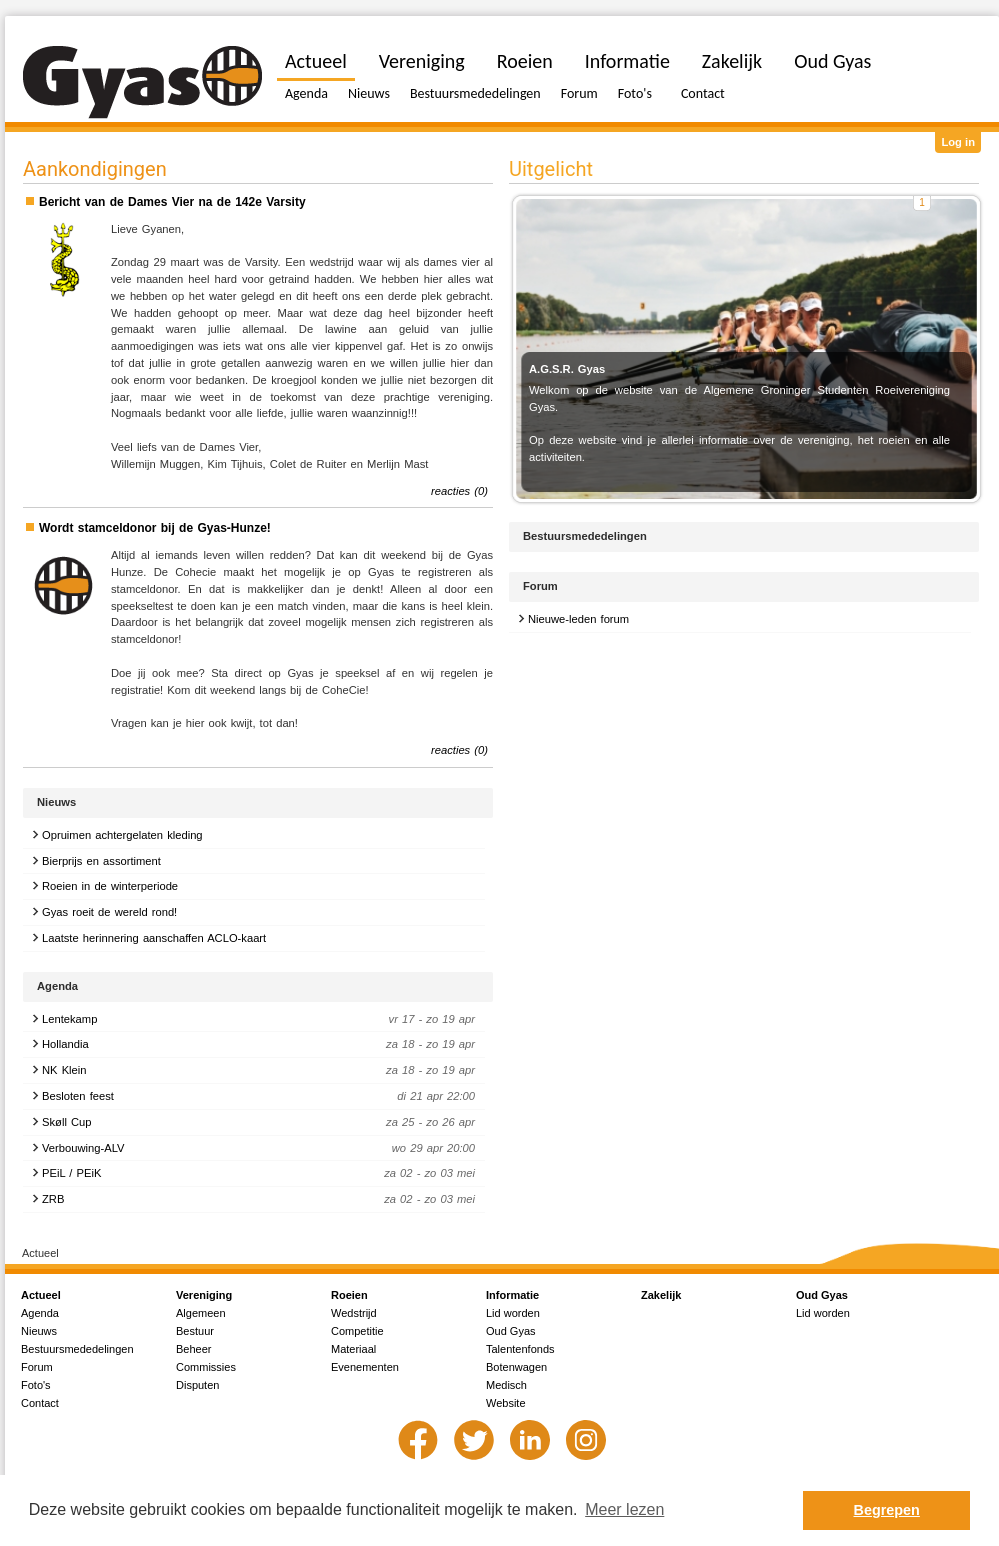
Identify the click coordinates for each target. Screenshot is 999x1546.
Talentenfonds (520, 1349)
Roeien (525, 61)
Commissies (206, 1367)
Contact (703, 93)
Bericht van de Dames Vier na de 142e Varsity (172, 202)
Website (506, 1403)
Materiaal (353, 1349)
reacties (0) (459, 491)
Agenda (306, 93)
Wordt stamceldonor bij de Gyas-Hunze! (155, 528)
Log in (958, 142)
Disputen (197, 1385)
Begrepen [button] (887, 1510)
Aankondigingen (95, 169)
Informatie (627, 61)
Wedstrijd (354, 1313)
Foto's (635, 93)
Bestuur (195, 1331)
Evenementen (365, 1367)
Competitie (357, 1331)
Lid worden (513, 1313)
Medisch (506, 1385)
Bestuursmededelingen (475, 93)
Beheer (193, 1349)
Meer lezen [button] (624, 1509)
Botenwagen (516, 1367)
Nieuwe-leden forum (578, 619)
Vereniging (422, 61)
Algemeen (201, 1313)
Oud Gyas (832, 61)
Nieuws (369, 93)
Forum (579, 93)
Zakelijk (732, 61)
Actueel (316, 61)
